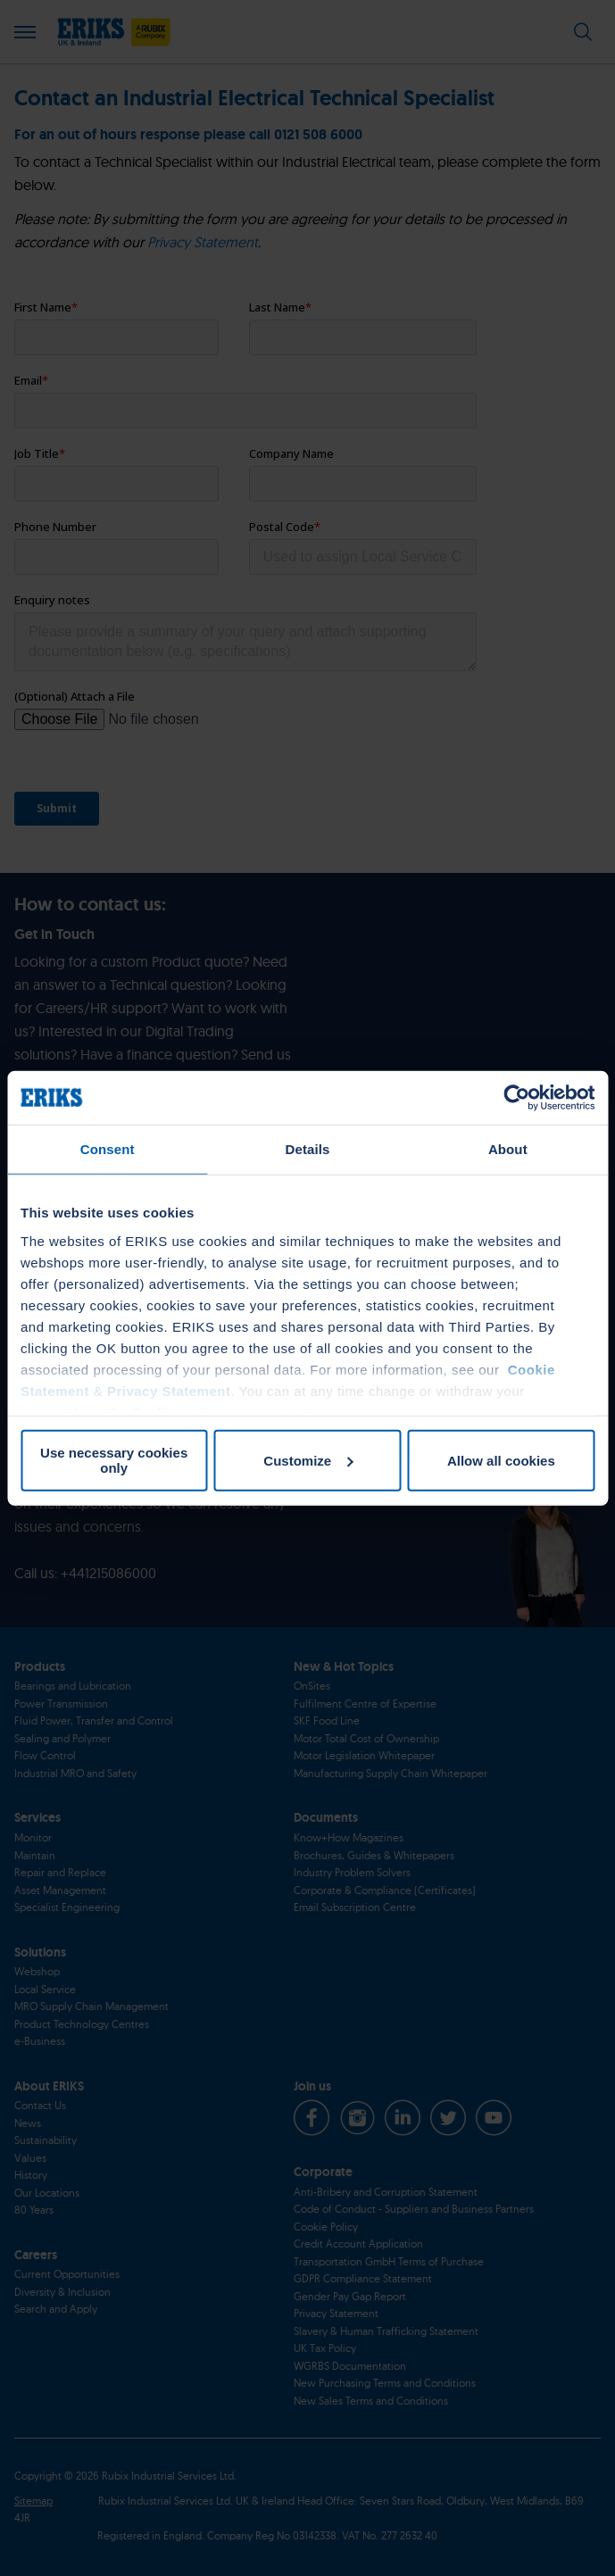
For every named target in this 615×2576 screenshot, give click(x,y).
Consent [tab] (107, 1149)
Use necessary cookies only (113, 1460)
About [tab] (508, 1149)
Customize (308, 1459)
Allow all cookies (501, 1459)
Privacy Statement (169, 1390)
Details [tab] (308, 1149)
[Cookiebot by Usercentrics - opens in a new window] (516, 1097)
